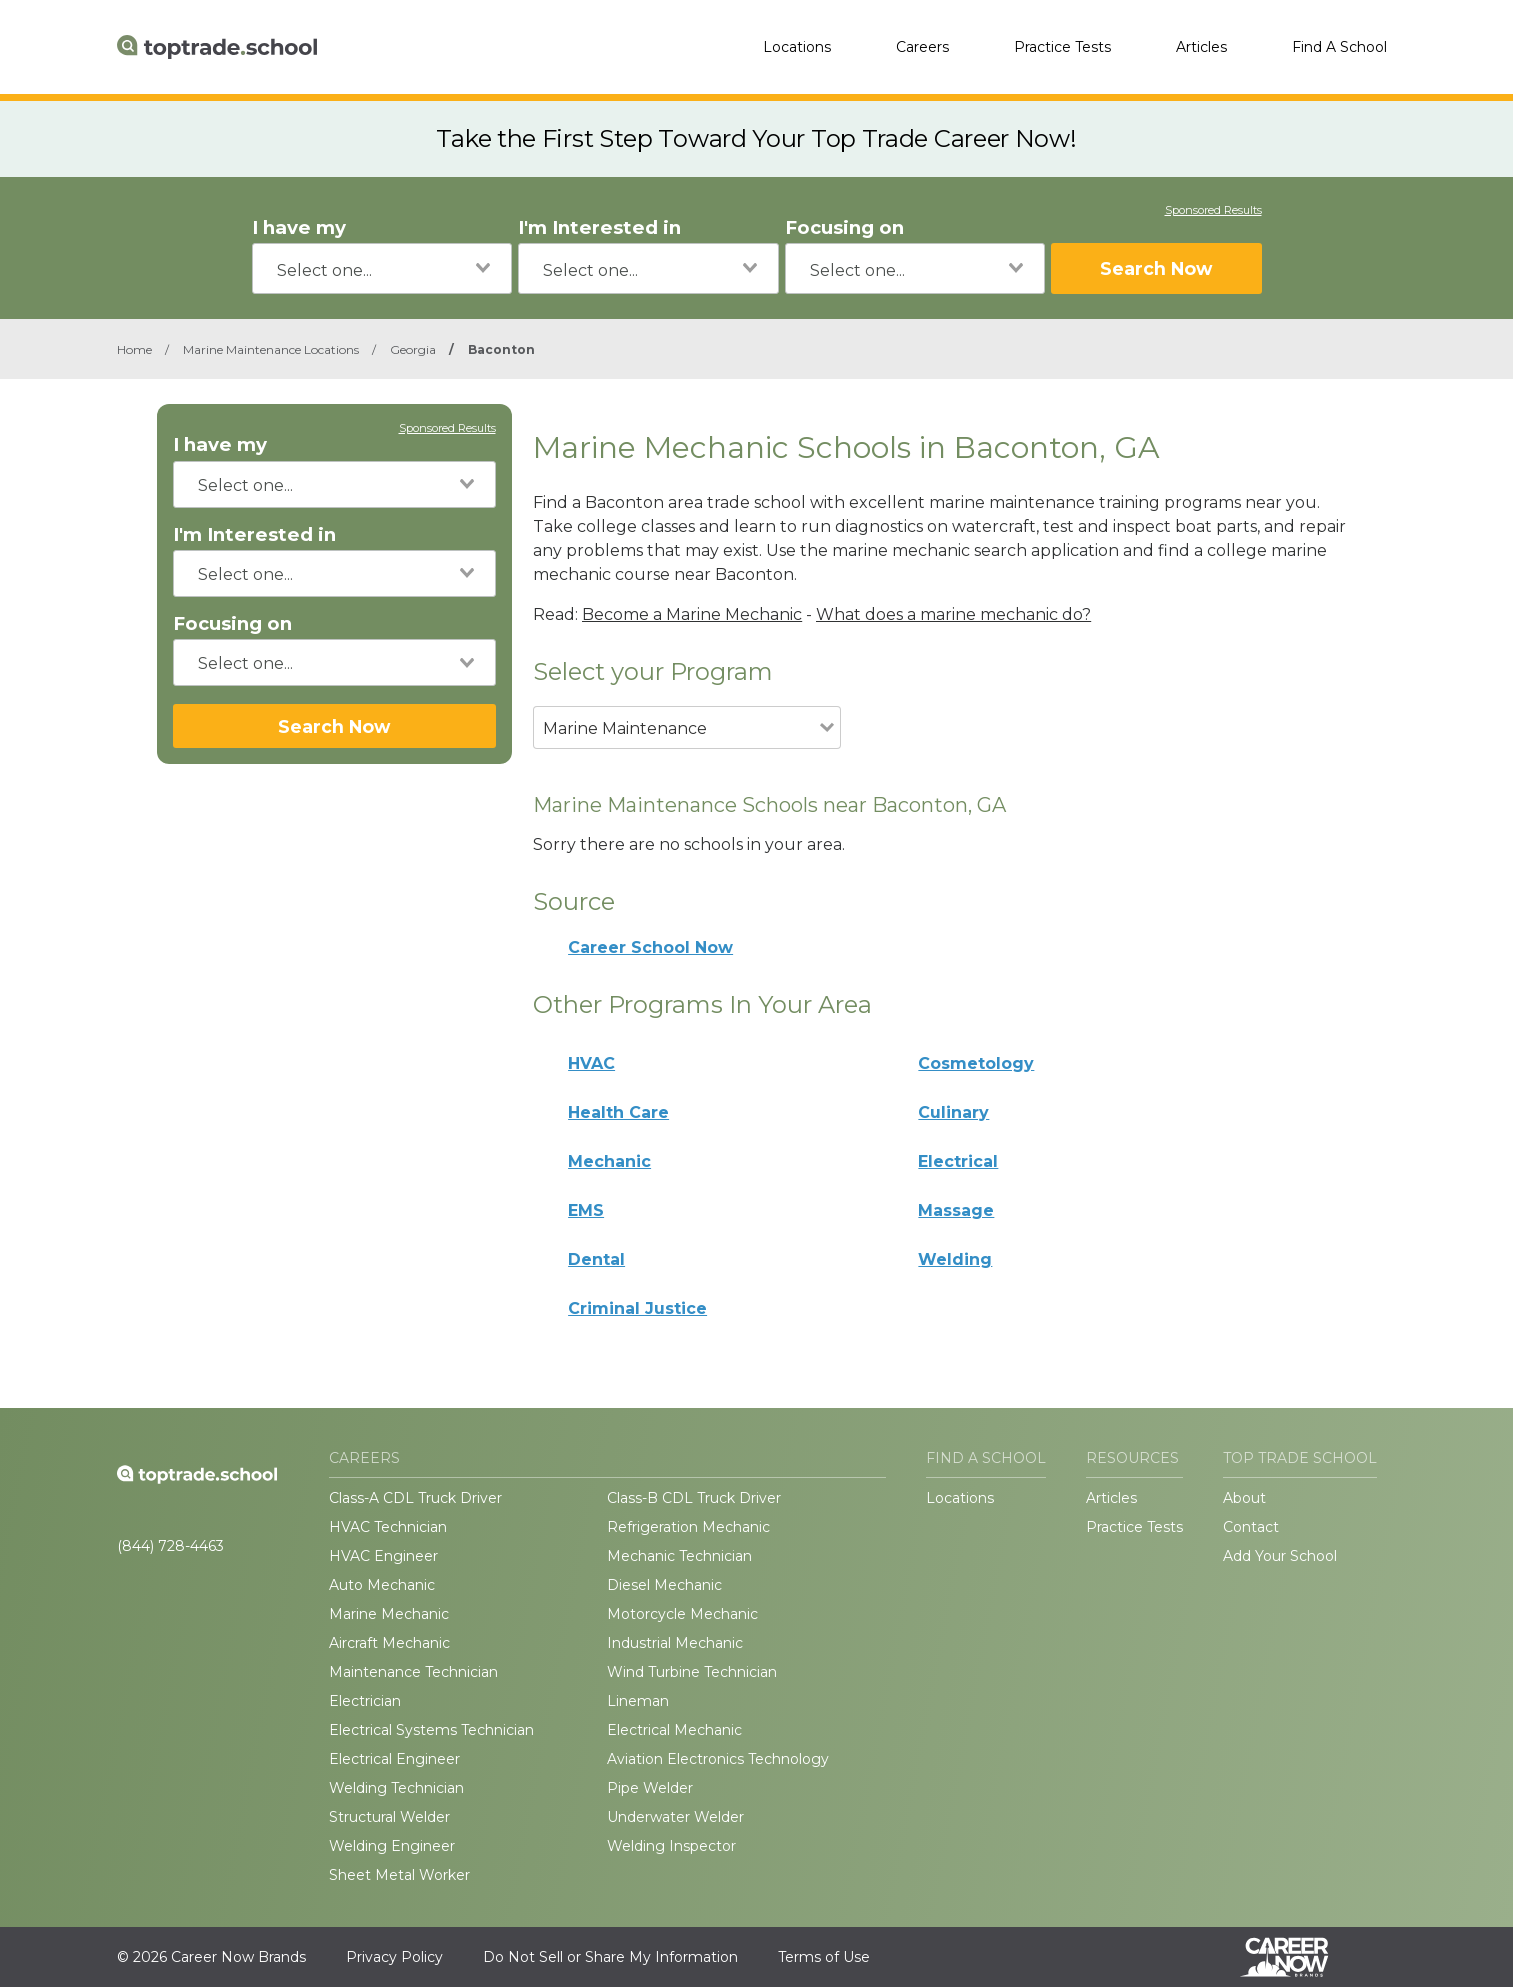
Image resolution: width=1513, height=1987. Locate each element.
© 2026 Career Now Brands (211, 1957)
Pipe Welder (650, 1788)
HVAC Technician (388, 1527)
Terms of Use (824, 1957)
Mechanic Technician (679, 1556)
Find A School (1339, 47)
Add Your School (1280, 1556)
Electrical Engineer (394, 1759)
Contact (1251, 1527)
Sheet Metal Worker (399, 1875)
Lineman (638, 1701)
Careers (922, 47)
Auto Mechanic (382, 1585)
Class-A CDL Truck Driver (415, 1498)
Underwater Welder (675, 1817)
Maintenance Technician (413, 1672)
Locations (797, 47)
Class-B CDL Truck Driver (694, 1498)
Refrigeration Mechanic (688, 1527)
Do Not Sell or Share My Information (610, 1957)
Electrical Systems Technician (431, 1730)
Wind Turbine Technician (692, 1672)
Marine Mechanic (389, 1614)
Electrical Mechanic (674, 1730)
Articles (1201, 47)
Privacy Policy (394, 1957)
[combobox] (382, 268)
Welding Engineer (392, 1846)
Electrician (365, 1701)
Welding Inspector (671, 1846)
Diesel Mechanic (664, 1585)
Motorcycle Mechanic (682, 1614)
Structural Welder (389, 1817)
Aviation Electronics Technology (718, 1759)
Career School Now (650, 947)
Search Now (1156, 268)
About (1244, 1498)
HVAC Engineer (383, 1556)
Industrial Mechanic (675, 1643)
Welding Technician (396, 1788)
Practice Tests (1062, 47)
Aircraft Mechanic (389, 1643)
